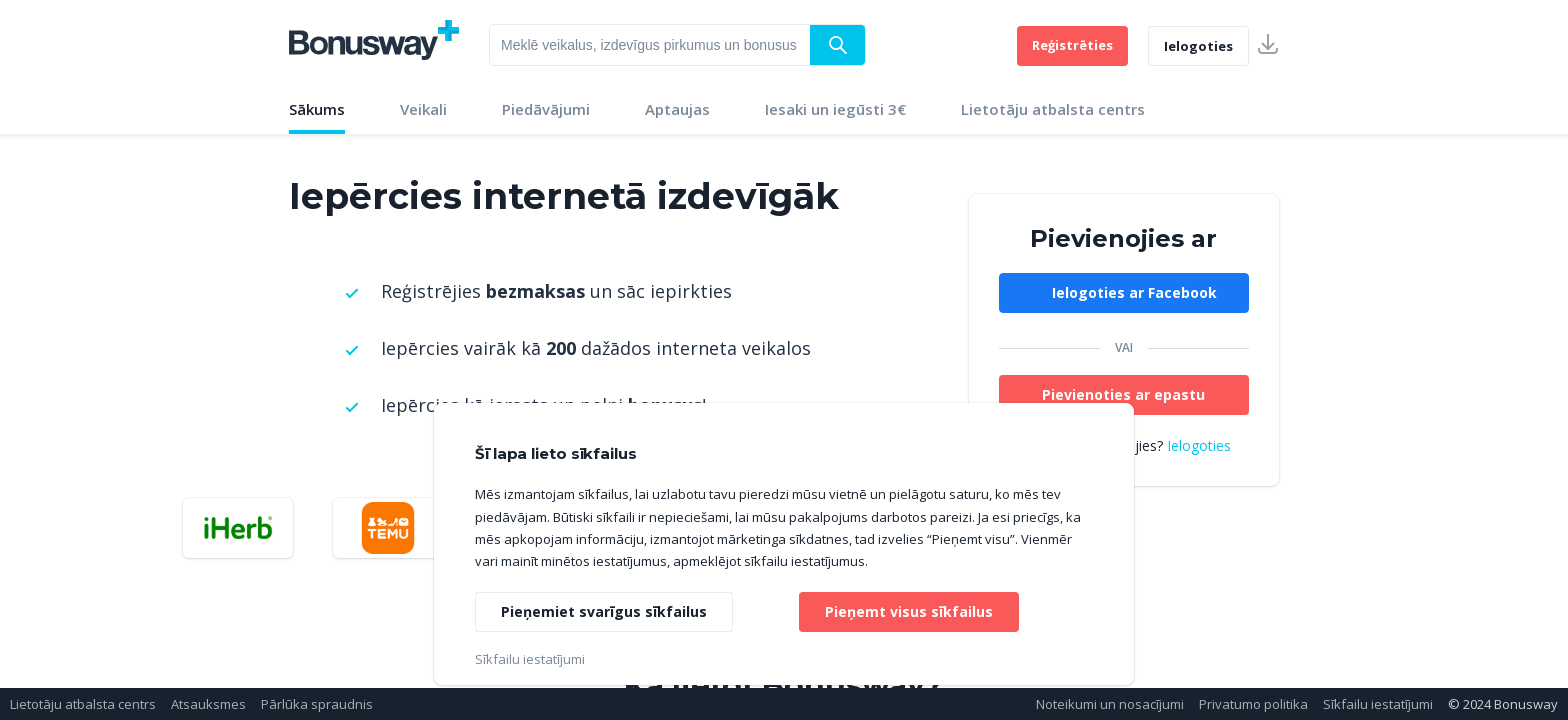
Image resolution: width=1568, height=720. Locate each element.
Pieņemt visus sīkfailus (909, 611)
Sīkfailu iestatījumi (1378, 704)
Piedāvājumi (546, 109)
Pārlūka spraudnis (317, 704)
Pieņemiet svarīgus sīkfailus (604, 611)
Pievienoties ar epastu (1123, 394)
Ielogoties (1198, 46)
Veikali (423, 109)
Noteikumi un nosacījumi (1110, 704)
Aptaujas (677, 109)
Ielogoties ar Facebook (1134, 292)
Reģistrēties (1072, 45)
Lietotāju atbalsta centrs (1053, 109)
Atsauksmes (208, 704)
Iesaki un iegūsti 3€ (835, 109)
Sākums (317, 109)
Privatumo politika (1253, 704)
